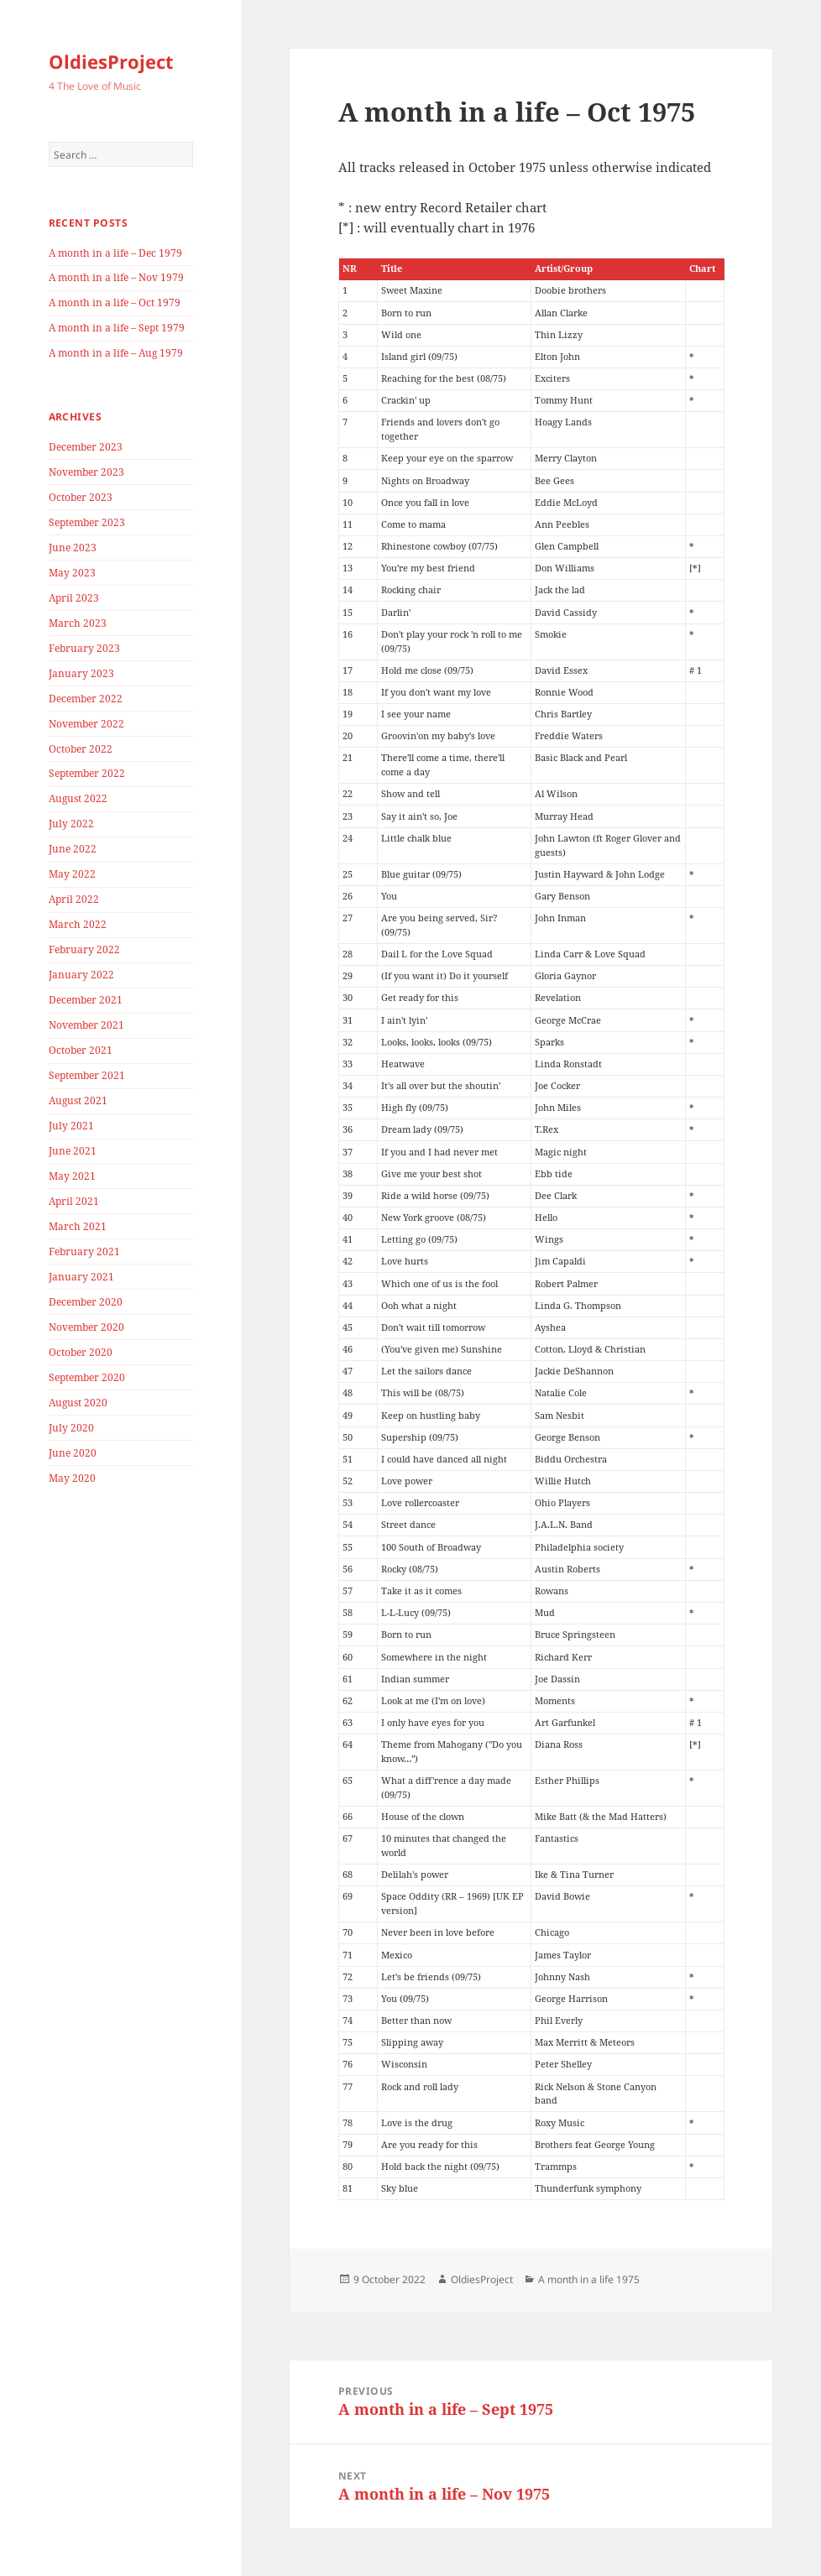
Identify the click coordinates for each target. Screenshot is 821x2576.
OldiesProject (111, 61)
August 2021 (78, 1100)
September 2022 (87, 773)
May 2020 (72, 1478)
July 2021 (71, 1126)
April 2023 (74, 598)
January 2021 (81, 1277)
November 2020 (86, 1327)
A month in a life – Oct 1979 (114, 302)
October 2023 (80, 497)
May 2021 (72, 1176)
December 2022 (86, 698)
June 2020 (73, 1453)
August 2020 (78, 1402)
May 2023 (72, 573)
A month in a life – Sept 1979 (117, 328)
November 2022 (86, 724)
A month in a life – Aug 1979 (116, 353)
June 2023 (73, 547)
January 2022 (81, 974)
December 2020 (86, 1302)
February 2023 (84, 648)
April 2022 (74, 899)
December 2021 (86, 1000)
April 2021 (74, 1201)
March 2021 (78, 1226)
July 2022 (71, 823)
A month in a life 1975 (589, 2279)
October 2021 (80, 1050)
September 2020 (87, 1377)
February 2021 (84, 1251)
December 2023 (86, 447)
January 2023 (81, 673)
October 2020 (80, 1352)
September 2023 (87, 522)
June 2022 (73, 849)
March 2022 (78, 924)
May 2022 (72, 874)
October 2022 (80, 749)
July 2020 (71, 1428)
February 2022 (84, 949)
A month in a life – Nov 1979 (116, 277)
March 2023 (78, 623)
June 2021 (73, 1151)
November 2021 (86, 1025)
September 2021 (87, 1075)
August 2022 (78, 798)
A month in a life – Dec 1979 (115, 253)
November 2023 (86, 472)
